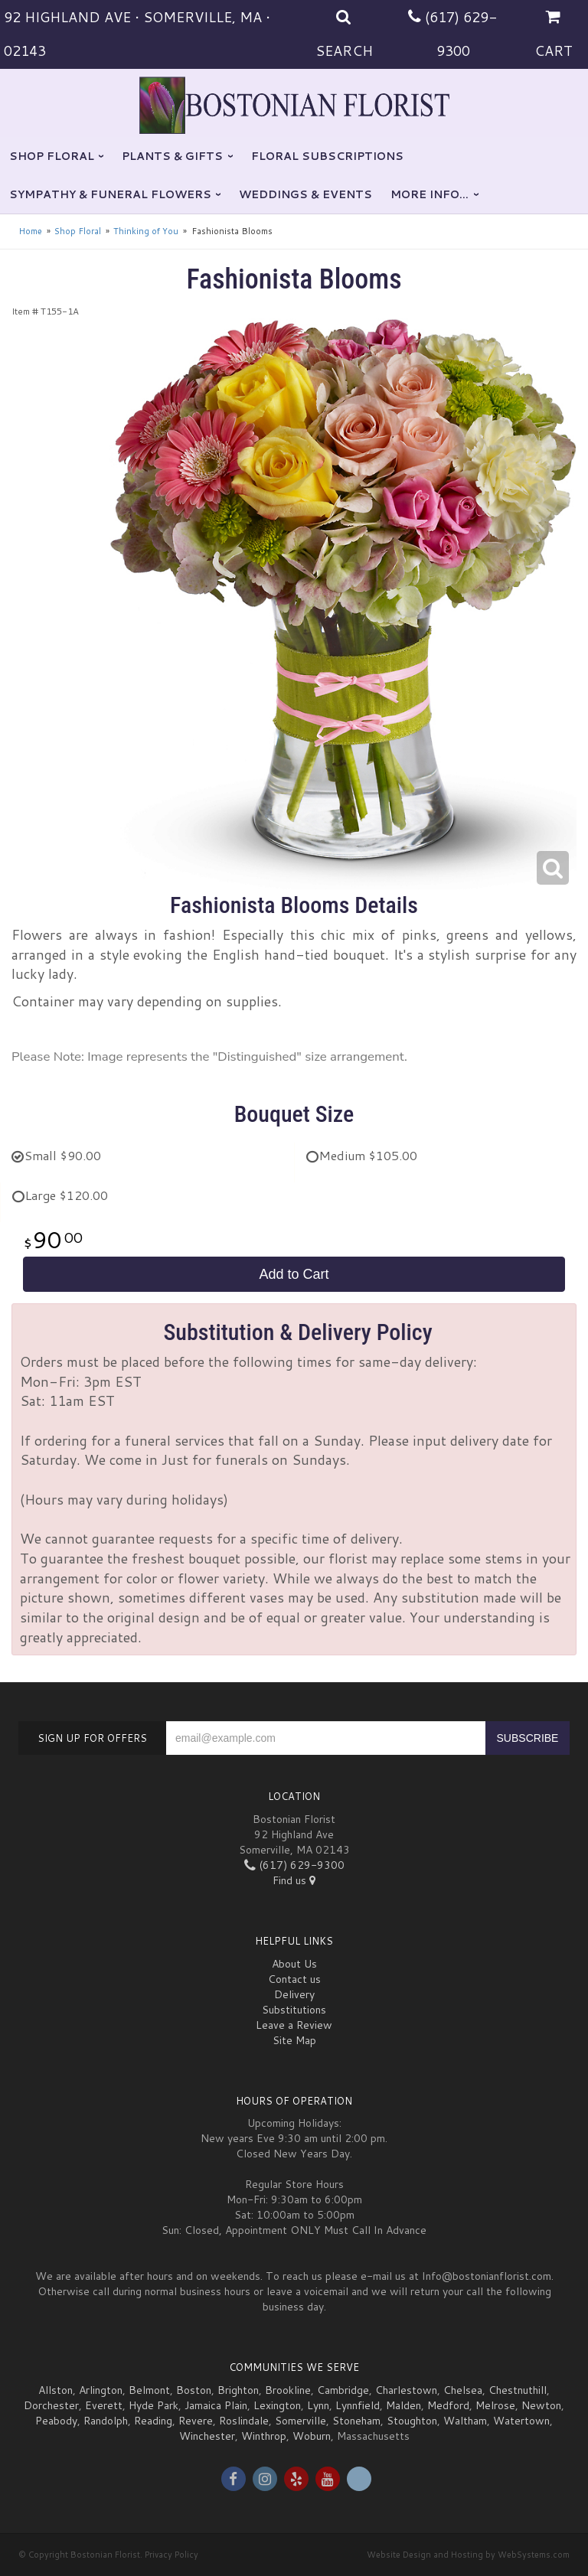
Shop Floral (51, 156)
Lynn (318, 2405)
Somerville (300, 2420)
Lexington (277, 2405)
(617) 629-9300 (294, 1865)
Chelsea (462, 2390)
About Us (294, 1963)
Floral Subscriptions (327, 156)
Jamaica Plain (216, 2405)
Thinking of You (145, 231)
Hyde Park (153, 2405)
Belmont (149, 2390)
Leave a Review (294, 2025)
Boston (193, 2390)
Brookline (288, 2390)
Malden (403, 2405)
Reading (153, 2420)
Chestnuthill (517, 2390)
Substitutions (294, 2009)
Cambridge (343, 2390)
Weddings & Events (305, 194)
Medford (448, 2405)
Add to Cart (293, 1274)
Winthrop (263, 2436)
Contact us (294, 1979)
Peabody (56, 2420)
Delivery (294, 1994)
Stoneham (356, 2420)
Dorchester (51, 2405)
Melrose (495, 2405)
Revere (195, 2420)
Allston (55, 2390)
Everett (103, 2405)
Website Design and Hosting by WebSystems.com (468, 2554)
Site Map (294, 2040)
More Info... (429, 194)
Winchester (207, 2436)
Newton (541, 2405)
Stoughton (412, 2420)
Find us (294, 1880)
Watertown (521, 2420)
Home (30, 231)
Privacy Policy (171, 2554)
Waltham (465, 2420)
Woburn (311, 2436)
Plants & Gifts (172, 156)
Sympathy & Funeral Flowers (110, 194)
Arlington (100, 2390)
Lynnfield (357, 2405)
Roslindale (244, 2420)
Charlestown (406, 2390)
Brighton (238, 2390)
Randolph (105, 2420)
